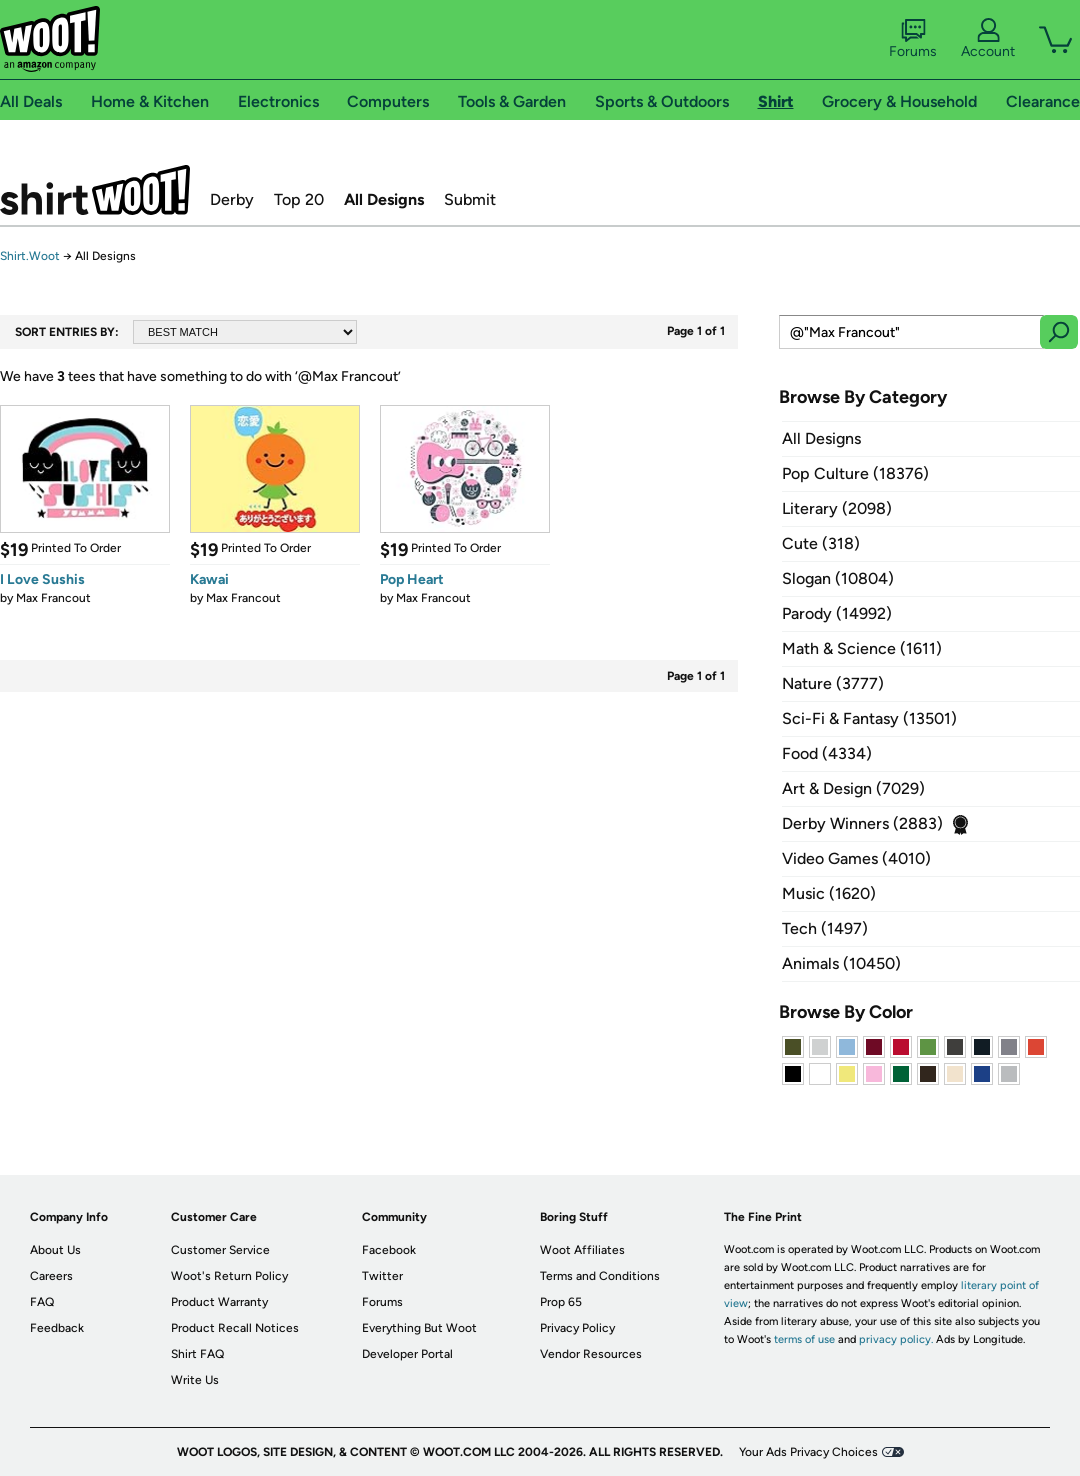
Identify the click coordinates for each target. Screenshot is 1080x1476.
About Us (55, 1250)
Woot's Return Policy (229, 1276)
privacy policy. (896, 1339)
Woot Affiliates (582, 1250)
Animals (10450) (841, 963)
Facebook (389, 1250)
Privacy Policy (577, 1328)
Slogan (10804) (838, 578)
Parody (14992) (837, 613)
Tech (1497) (825, 928)
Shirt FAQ (197, 1354)
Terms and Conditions (600, 1276)
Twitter (382, 1276)
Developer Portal (407, 1354)
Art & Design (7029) (853, 788)
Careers (51, 1276)
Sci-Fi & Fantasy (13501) (869, 718)
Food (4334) (827, 753)
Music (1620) (829, 893)
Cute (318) (821, 543)
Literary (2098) (837, 508)
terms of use (804, 1339)
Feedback (57, 1328)
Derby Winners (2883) (862, 823)
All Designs (384, 199)
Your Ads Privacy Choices (808, 1452)
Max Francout (53, 598)
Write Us (195, 1380)
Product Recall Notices (235, 1328)
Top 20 (299, 199)
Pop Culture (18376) (855, 473)
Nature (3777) (833, 683)
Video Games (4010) (856, 858)
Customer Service (220, 1250)
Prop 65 (561, 1302)
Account (988, 39)
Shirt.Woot (95, 190)
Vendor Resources (591, 1354)
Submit (470, 199)
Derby (232, 199)
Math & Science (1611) (862, 648)
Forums (913, 39)
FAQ (42, 1302)
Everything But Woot (419, 1328)
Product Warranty (219, 1302)
